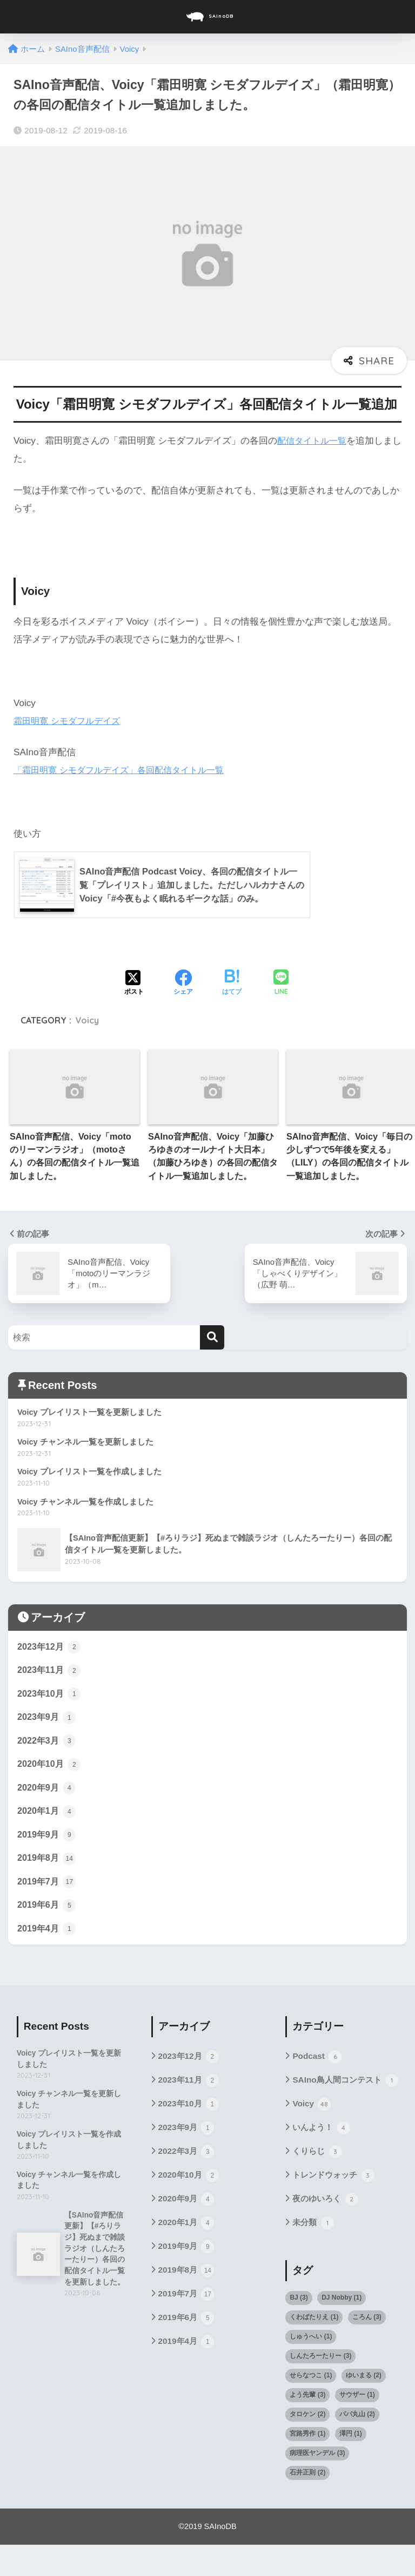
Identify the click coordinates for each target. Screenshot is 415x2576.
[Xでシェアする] (134, 983)
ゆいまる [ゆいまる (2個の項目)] (363, 2406)
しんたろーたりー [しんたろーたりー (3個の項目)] (320, 2387)
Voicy (87, 1020)
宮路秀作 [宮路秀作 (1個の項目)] (307, 2465)
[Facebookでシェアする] (183, 983)
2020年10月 (50, 1770)
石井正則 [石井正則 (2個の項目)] (307, 2503)
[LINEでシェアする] (281, 984)
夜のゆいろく (326, 2230)
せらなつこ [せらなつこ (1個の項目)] (311, 2406)
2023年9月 (47, 1722)
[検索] (212, 1338)
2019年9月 (47, 1842)
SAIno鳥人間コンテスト (339, 2100)
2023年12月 (50, 1649)
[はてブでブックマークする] (232, 983)
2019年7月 (47, 1890)
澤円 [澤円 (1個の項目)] (350, 2465)
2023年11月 (50, 1673)
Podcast (317, 2068)
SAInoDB (209, 16)
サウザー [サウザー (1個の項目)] (357, 2426)
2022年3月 (47, 1745)
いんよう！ (322, 2156)
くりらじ (318, 2181)
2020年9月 (47, 1794)
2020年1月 (47, 1818)
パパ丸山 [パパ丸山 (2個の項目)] (357, 2445)
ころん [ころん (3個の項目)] (366, 2348)
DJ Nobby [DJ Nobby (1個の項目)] (342, 2329)
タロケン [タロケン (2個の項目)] (307, 2445)
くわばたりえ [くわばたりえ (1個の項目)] (314, 2348)
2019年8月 (47, 1866)
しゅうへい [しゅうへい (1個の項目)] (311, 2367)
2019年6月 (47, 1914)
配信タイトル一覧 (314, 441)
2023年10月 (50, 1697)
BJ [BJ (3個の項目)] (298, 2329)
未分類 (313, 2254)
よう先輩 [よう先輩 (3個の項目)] (307, 2426)
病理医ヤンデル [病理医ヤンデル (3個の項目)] (317, 2484)
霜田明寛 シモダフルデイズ (70, 721)
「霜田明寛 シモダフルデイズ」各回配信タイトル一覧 (125, 770)
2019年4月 (47, 1939)
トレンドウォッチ (335, 2205)
